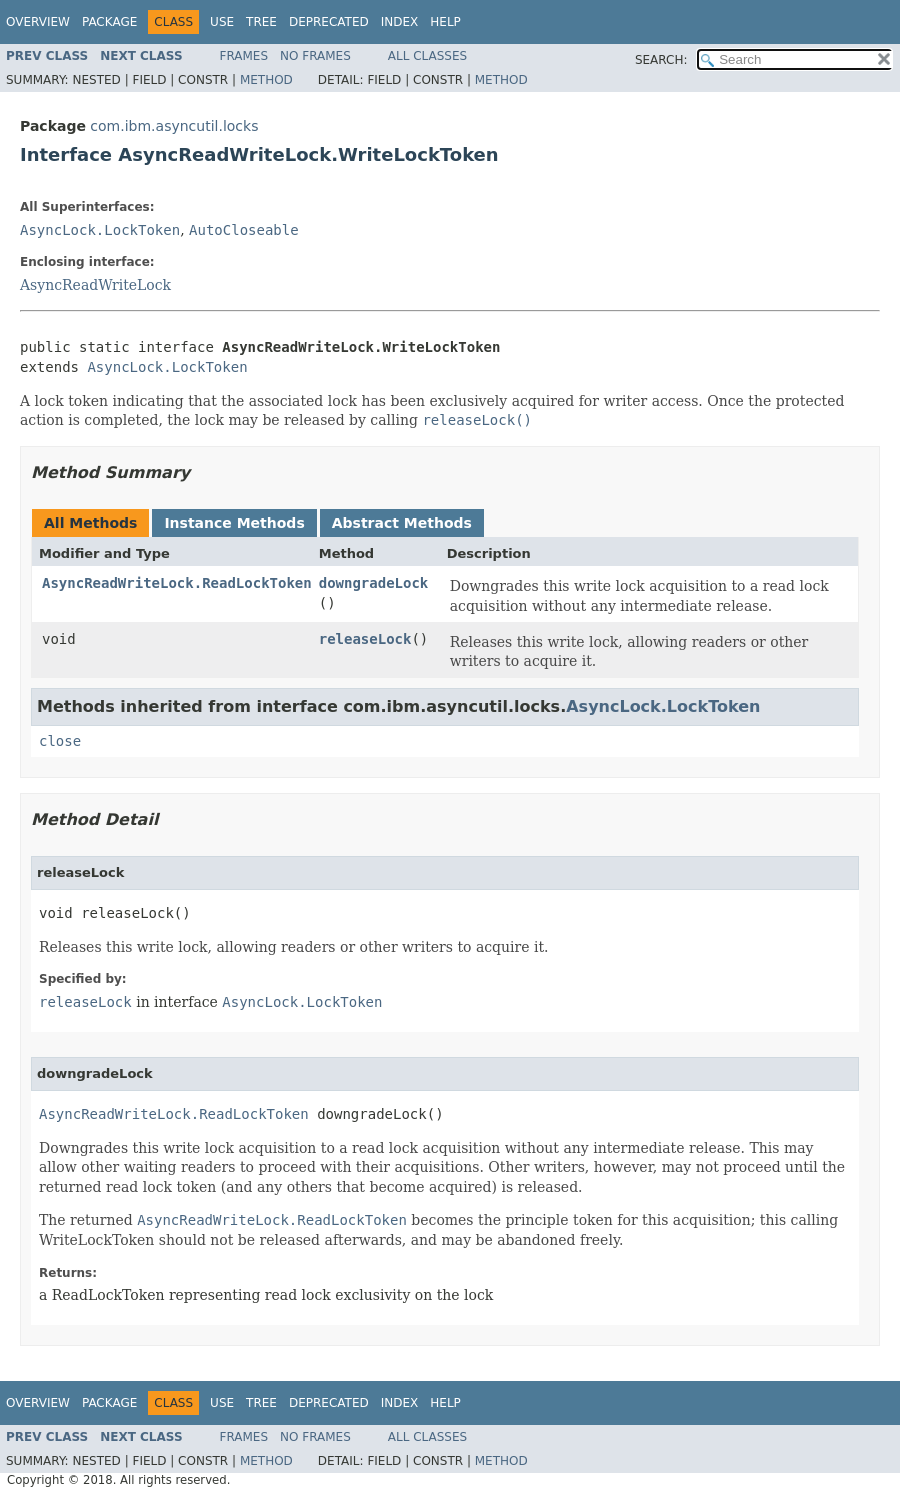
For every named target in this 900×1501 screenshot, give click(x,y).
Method (266, 80)
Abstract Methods (402, 523)
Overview (38, 22)
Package (109, 22)
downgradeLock (374, 583)
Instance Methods (234, 523)
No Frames (315, 56)
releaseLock (365, 639)
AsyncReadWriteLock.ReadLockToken (177, 583)
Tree (261, 22)
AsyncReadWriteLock (95, 285)
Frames (244, 56)
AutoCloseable (244, 230)
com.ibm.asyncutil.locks (174, 126)
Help (445, 22)
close (60, 741)
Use (222, 22)
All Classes (427, 56)
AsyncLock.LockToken (100, 230)
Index (400, 22)
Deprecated (329, 22)
